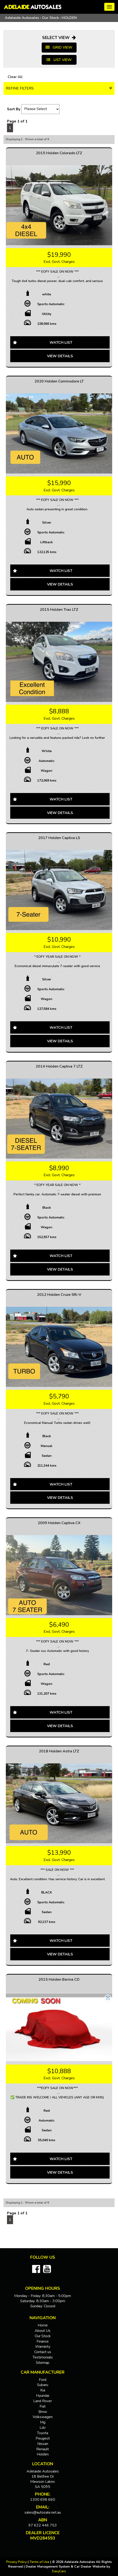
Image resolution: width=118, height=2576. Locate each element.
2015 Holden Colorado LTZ (59, 153)
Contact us (42, 2351)
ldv (43, 2427)
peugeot (43, 2438)
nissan (42, 2443)
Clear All (15, 77)
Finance (43, 2341)
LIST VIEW (59, 59)
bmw (42, 2411)
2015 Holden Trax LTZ (59, 609)
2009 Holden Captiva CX (59, 1523)
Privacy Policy (17, 2562)
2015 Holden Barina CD (59, 1979)
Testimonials (43, 2357)
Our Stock (50, 17)
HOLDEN (69, 17)
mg (42, 2422)
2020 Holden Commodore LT (59, 381)
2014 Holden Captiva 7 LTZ (59, 1066)
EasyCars (59, 2571)
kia (42, 2390)
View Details (60, 356)
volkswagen (43, 2416)
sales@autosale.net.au (42, 2512)
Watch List (61, 342)
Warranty (42, 2346)
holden (43, 2454)
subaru (42, 2384)
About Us (43, 2330)
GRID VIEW (59, 47)
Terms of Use (40, 2562)
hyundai (42, 2395)
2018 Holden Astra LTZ (59, 1751)
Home (43, 2325)
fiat (43, 2406)
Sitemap (42, 2362)
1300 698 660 (42, 2499)
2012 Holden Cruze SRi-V (59, 1294)
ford (42, 2379)
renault (42, 2449)
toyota (42, 2433)
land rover (42, 2401)
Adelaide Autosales (22, 17)
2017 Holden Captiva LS (59, 837)
